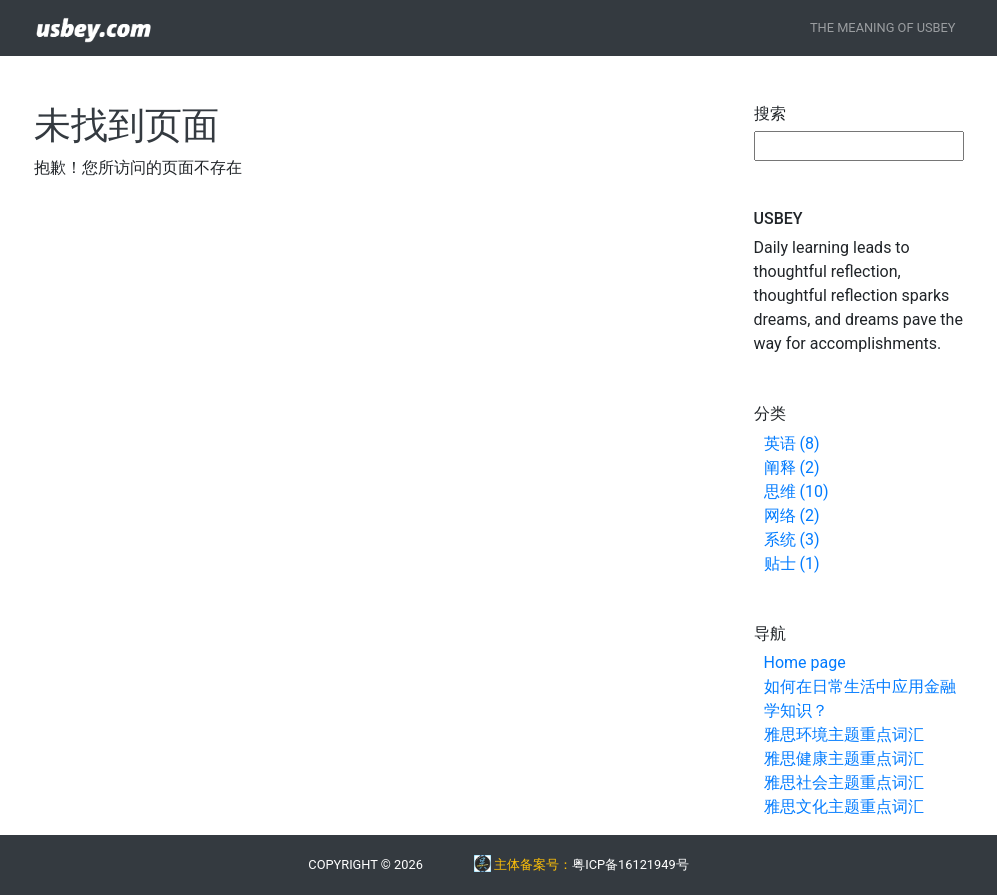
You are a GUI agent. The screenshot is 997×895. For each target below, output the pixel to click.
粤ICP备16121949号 (630, 864)
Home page (805, 662)
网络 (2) (792, 515)
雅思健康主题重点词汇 (844, 758)
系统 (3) (792, 539)
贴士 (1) (792, 563)
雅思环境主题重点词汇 (844, 734)
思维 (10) (796, 491)
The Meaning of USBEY (883, 27)
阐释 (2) (792, 467)
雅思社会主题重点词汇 (844, 782)
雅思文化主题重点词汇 (844, 806)
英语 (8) (792, 443)
